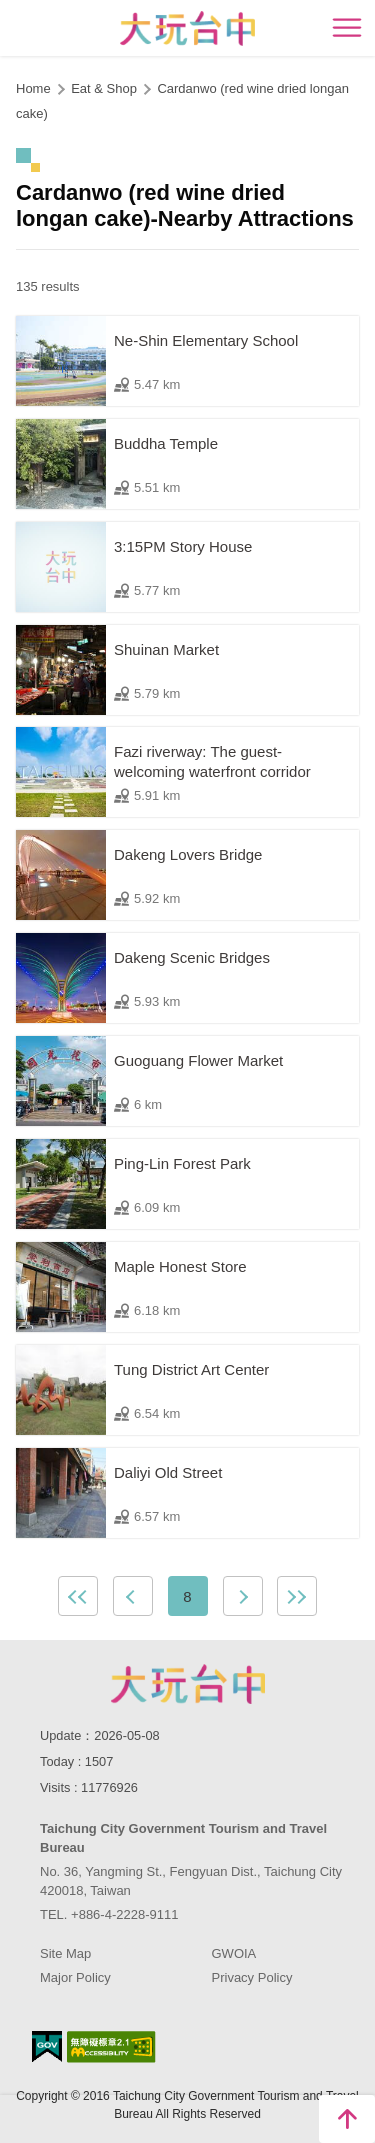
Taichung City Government (188, 1684)
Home (33, 88)
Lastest (297, 1596)
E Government (47, 2046)
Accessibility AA (111, 2047)
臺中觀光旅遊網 (187, 28)
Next (243, 1596)
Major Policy (75, 1977)
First (78, 1596)
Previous (133, 1596)
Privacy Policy (252, 1977)
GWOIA (234, 1953)
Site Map (65, 1953)
